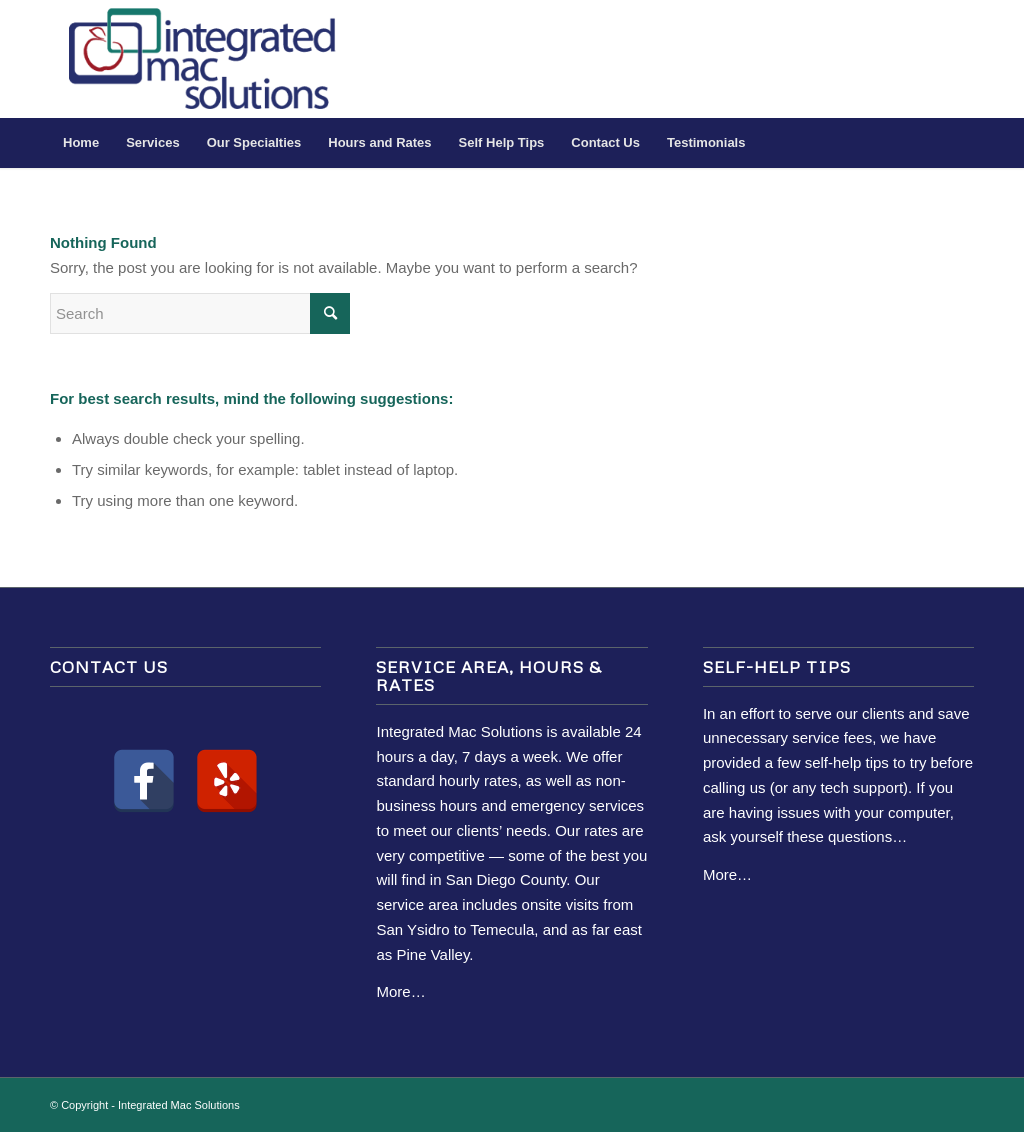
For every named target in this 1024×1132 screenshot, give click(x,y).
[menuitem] (81, 143)
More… (400, 991)
